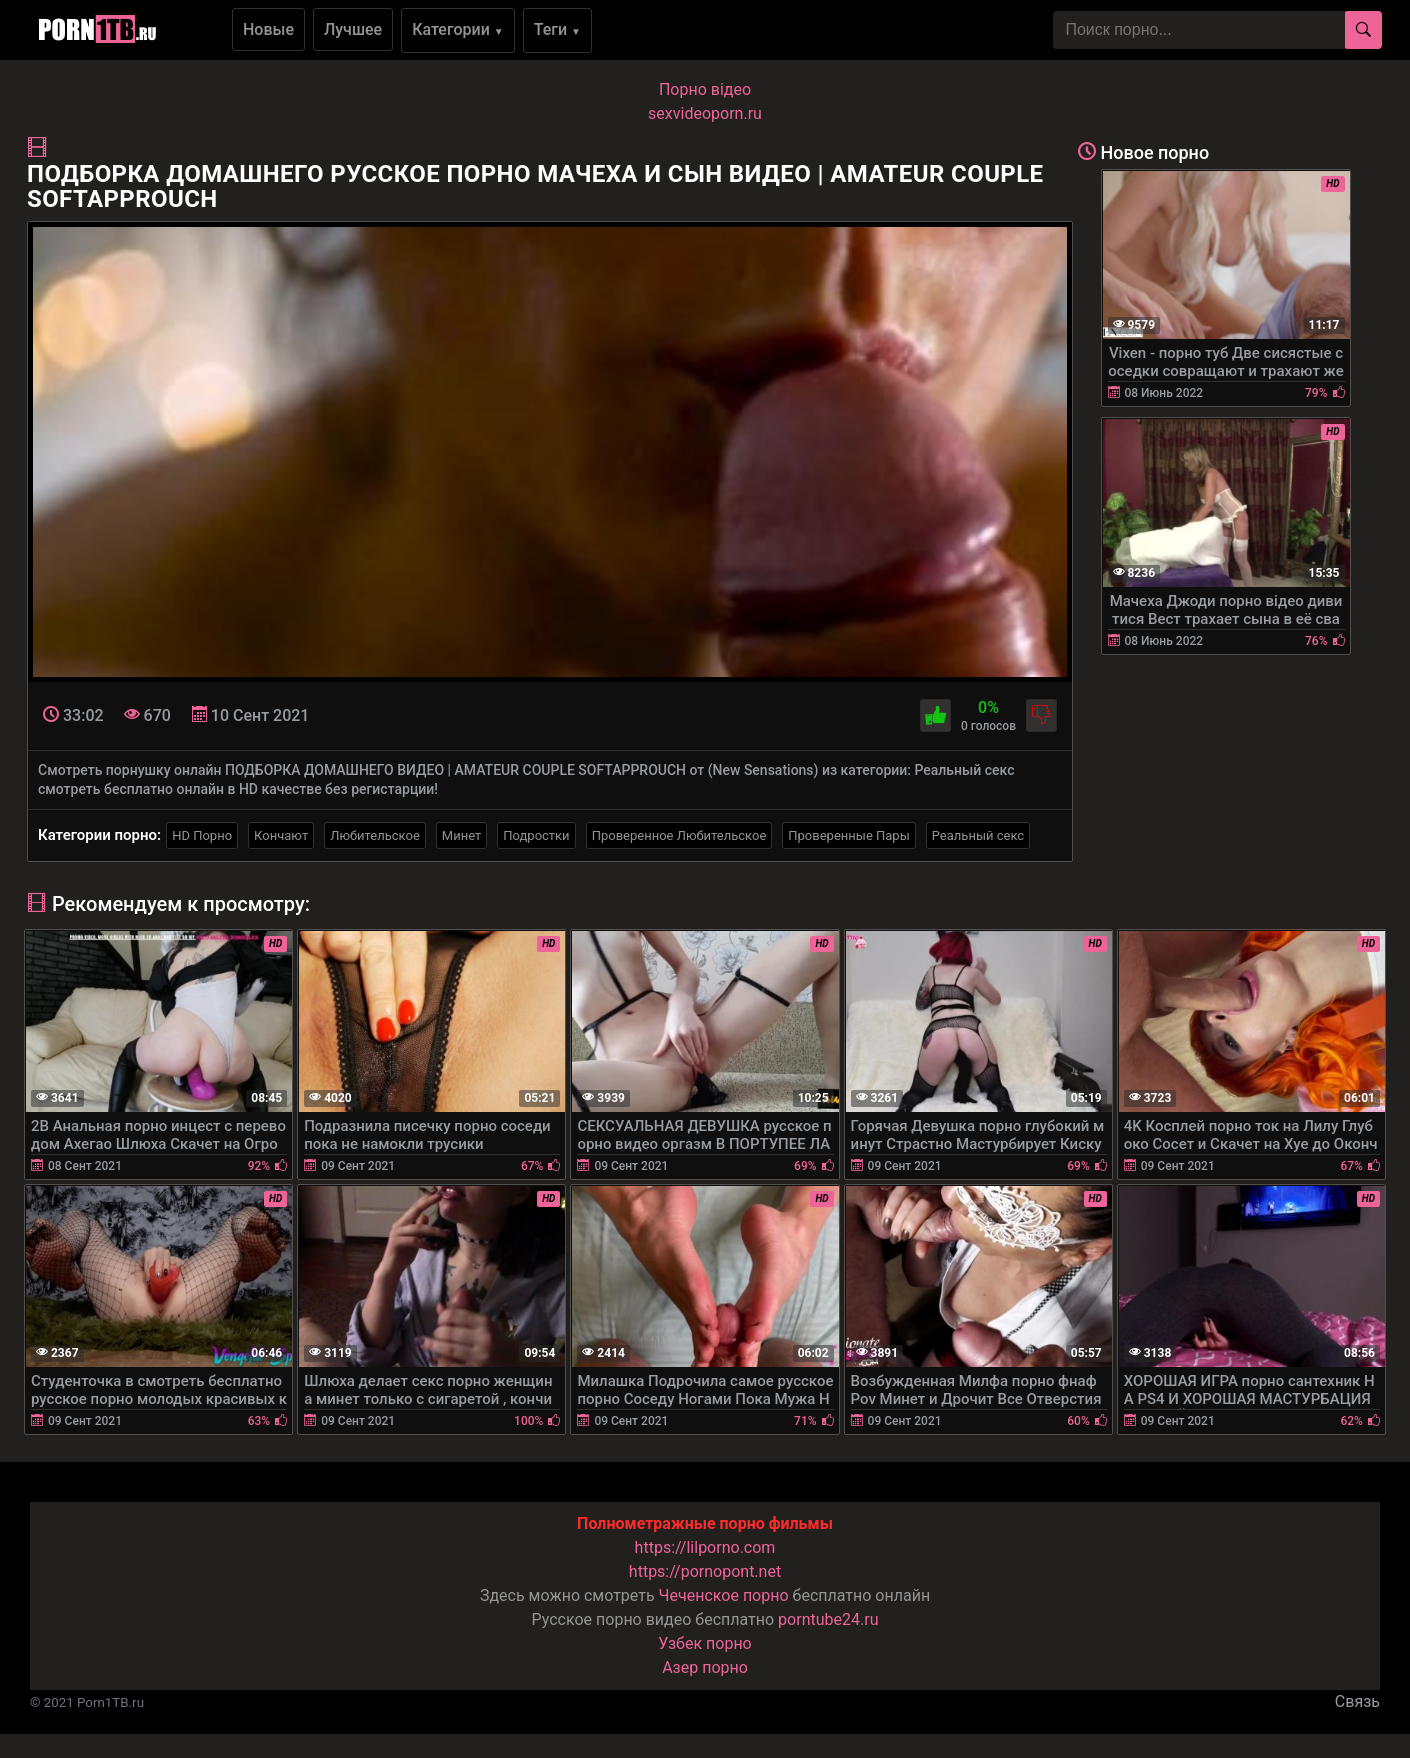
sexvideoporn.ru (705, 113)
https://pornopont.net (705, 1571)
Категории (458, 29)
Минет (461, 835)
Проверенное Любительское (679, 835)
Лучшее (353, 29)
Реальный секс (978, 835)
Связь (1357, 1701)
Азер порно (705, 1667)
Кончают (281, 835)
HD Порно (202, 835)
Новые (268, 29)
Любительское (375, 835)
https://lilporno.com (705, 1547)
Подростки (536, 835)
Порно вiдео (705, 89)
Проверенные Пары (848, 835)
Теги (557, 29)
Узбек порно (705, 1643)
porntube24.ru (828, 1619)
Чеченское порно (724, 1595)
